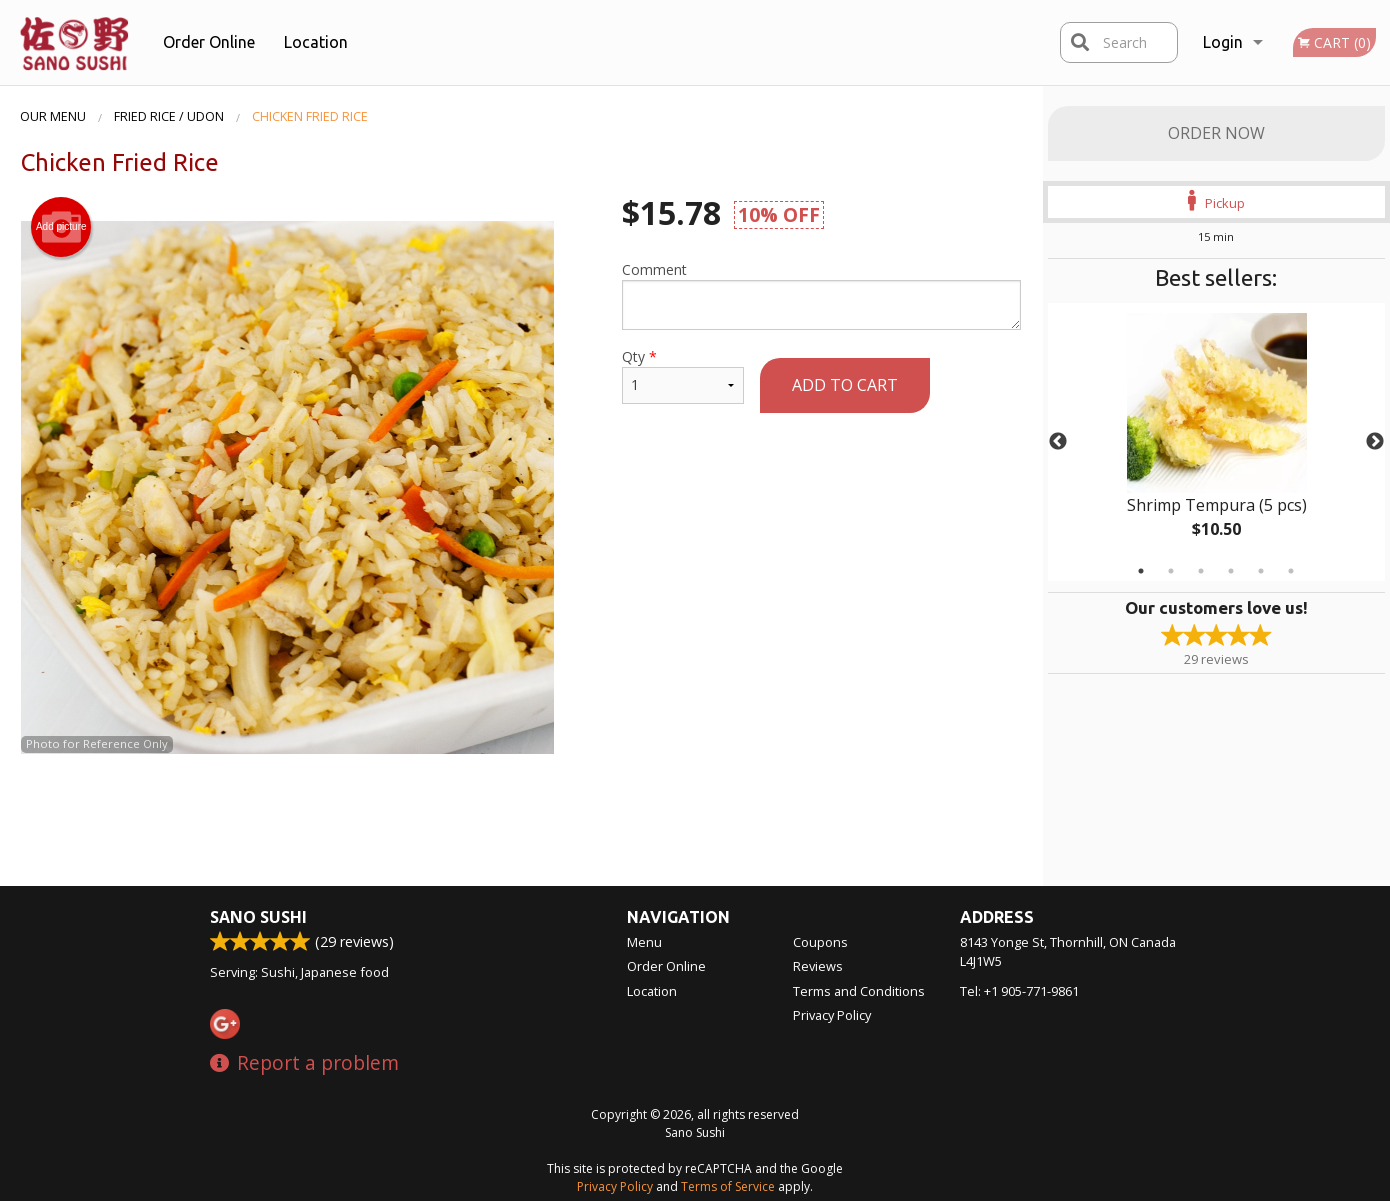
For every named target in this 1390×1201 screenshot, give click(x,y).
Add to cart (845, 385)
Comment (821, 295)
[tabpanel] (1217, 442)
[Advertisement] (521, 819)
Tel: (1019, 991)
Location (316, 42)
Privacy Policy (832, 1015)
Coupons (820, 942)
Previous (1058, 442)
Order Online (209, 42)
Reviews (818, 966)
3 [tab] (1201, 571)
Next (1375, 442)
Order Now (1216, 133)
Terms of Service (728, 1186)
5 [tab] (1261, 571)
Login (1223, 42)
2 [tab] (1171, 571)
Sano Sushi (258, 917)
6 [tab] (1291, 571)
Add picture (61, 227)
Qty (683, 375)
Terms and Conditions (859, 991)
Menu (644, 942)
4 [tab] (1231, 571)
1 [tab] (1141, 571)
